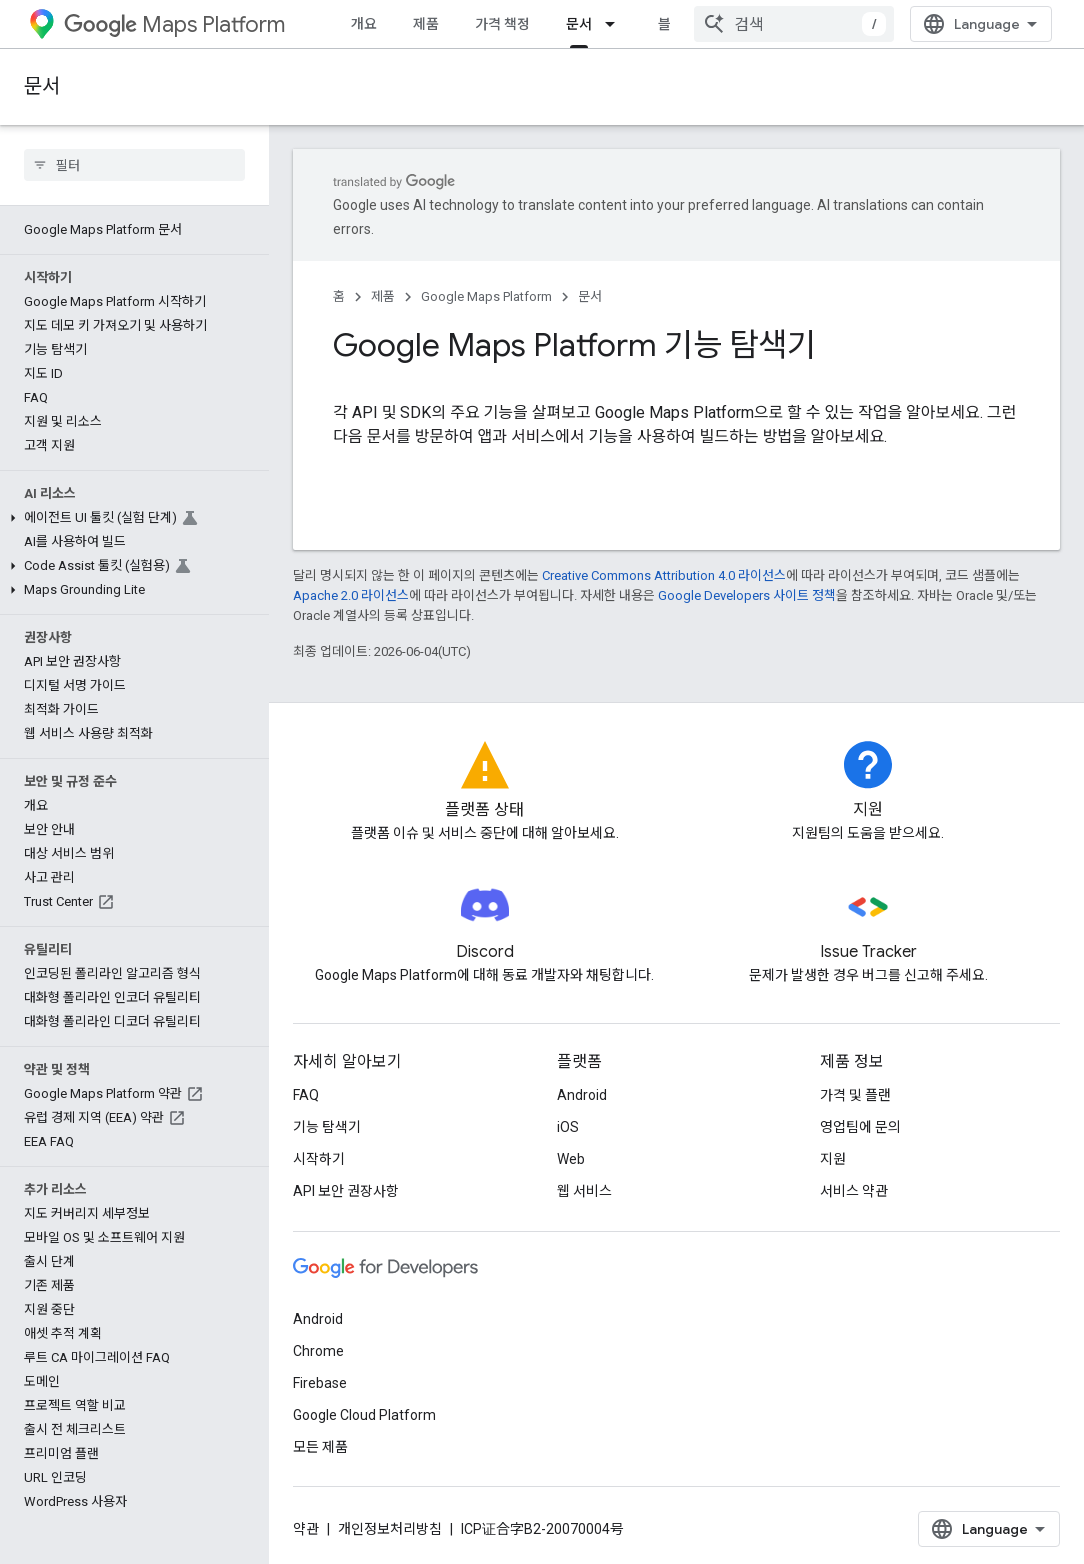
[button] (130, 518)
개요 (364, 24)
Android (582, 1095)
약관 (306, 1529)
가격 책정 (502, 24)
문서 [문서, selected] (579, 24)
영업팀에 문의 (860, 1127)
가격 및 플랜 (855, 1095)
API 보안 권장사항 (346, 1191)
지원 (833, 1159)
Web (571, 1159)
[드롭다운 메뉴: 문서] (616, 24)
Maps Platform (174, 24)
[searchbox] (134, 165)
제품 (426, 24)
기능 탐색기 (327, 1127)
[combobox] (794, 24)
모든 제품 (320, 1447)
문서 (42, 86)
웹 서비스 (584, 1191)
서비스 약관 (854, 1191)
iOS (568, 1127)
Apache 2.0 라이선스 (351, 595)
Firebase (320, 1383)
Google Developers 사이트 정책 (747, 595)
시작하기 (319, 1159)
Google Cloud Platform (364, 1415)
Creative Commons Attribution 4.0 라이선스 (664, 575)
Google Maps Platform (486, 296)
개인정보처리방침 (390, 1529)
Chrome (318, 1351)
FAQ (306, 1095)
